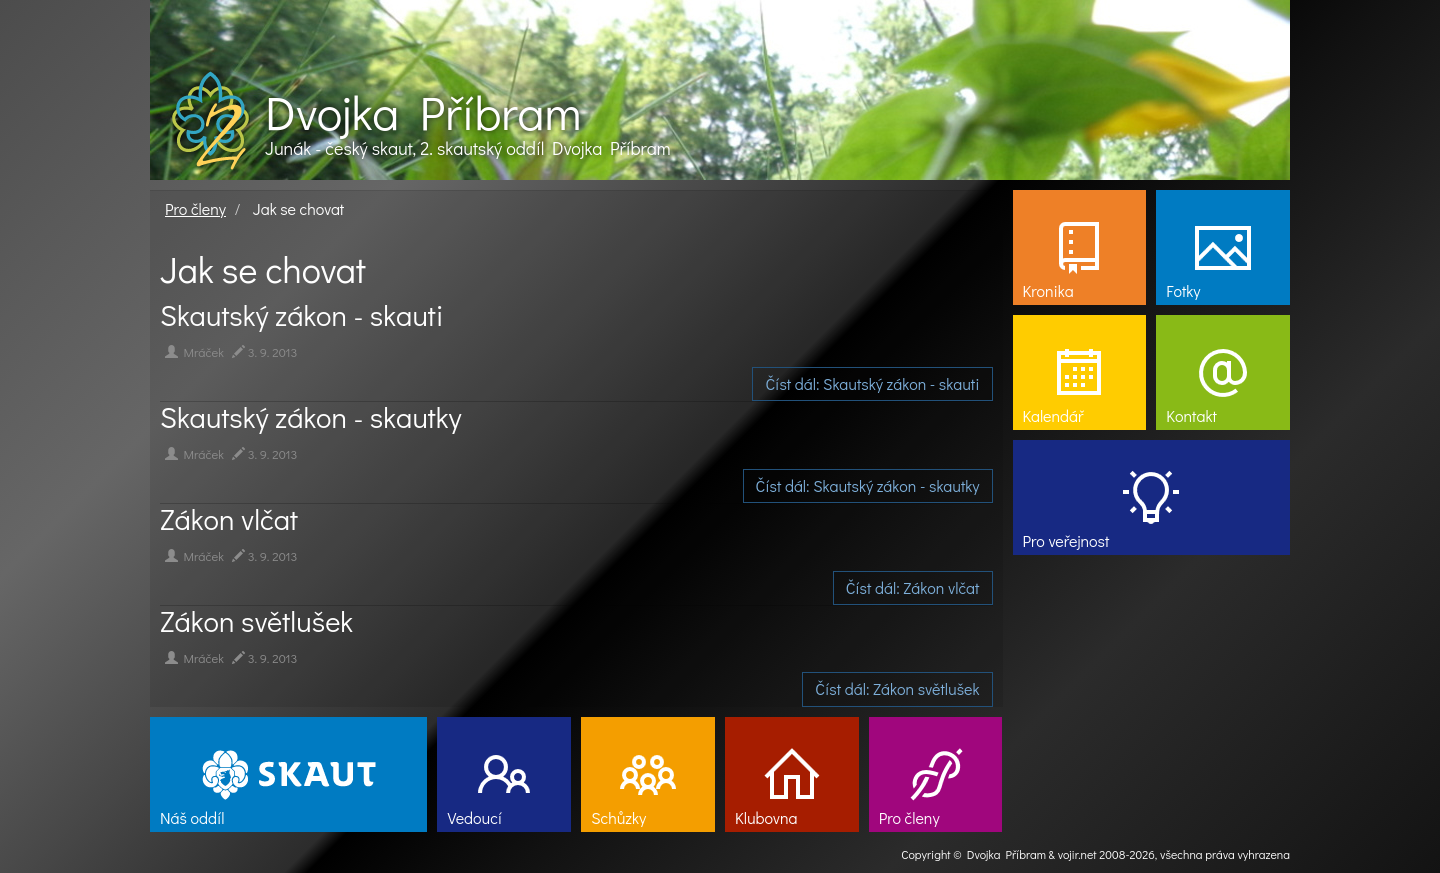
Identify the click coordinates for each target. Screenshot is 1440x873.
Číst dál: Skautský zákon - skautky (868, 485)
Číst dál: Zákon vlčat (913, 587)
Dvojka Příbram (423, 112)
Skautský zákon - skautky (310, 417)
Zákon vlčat (229, 519)
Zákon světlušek (256, 621)
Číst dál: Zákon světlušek (897, 688)
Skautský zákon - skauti (302, 315)
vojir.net (1077, 854)
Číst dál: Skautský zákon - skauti (872, 383)
